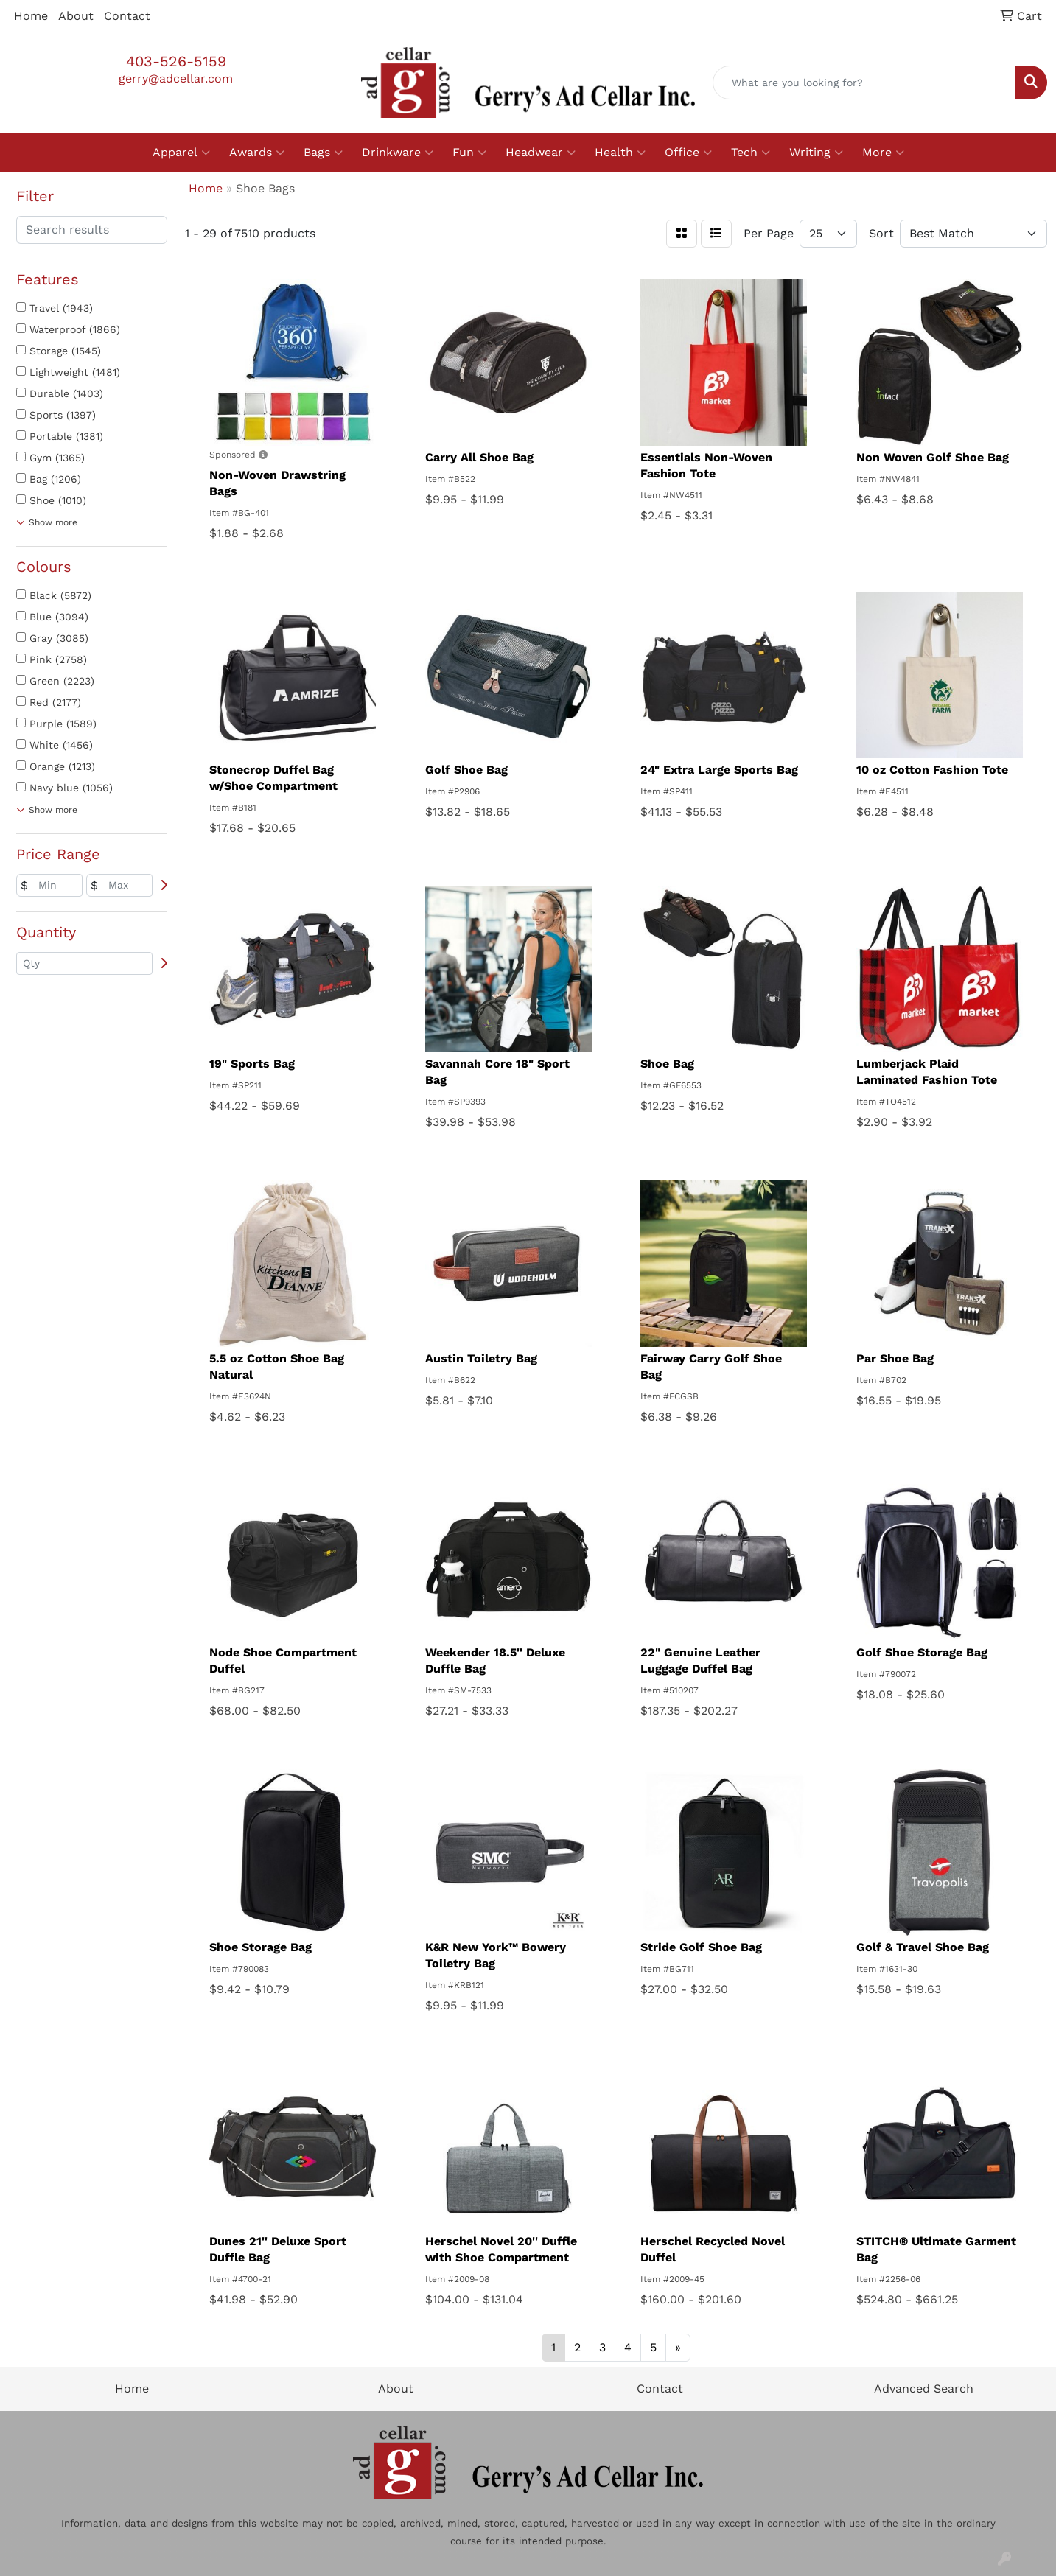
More (883, 152)
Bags (323, 152)
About (76, 16)
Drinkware (397, 152)
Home (31, 16)
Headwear (541, 152)
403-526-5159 (176, 61)
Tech (750, 152)
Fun (469, 152)
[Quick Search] (864, 82)
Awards (256, 152)
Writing (816, 152)
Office (688, 152)
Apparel (181, 152)
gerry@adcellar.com (176, 78)
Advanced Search (923, 2388)
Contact (127, 16)
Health (620, 152)
